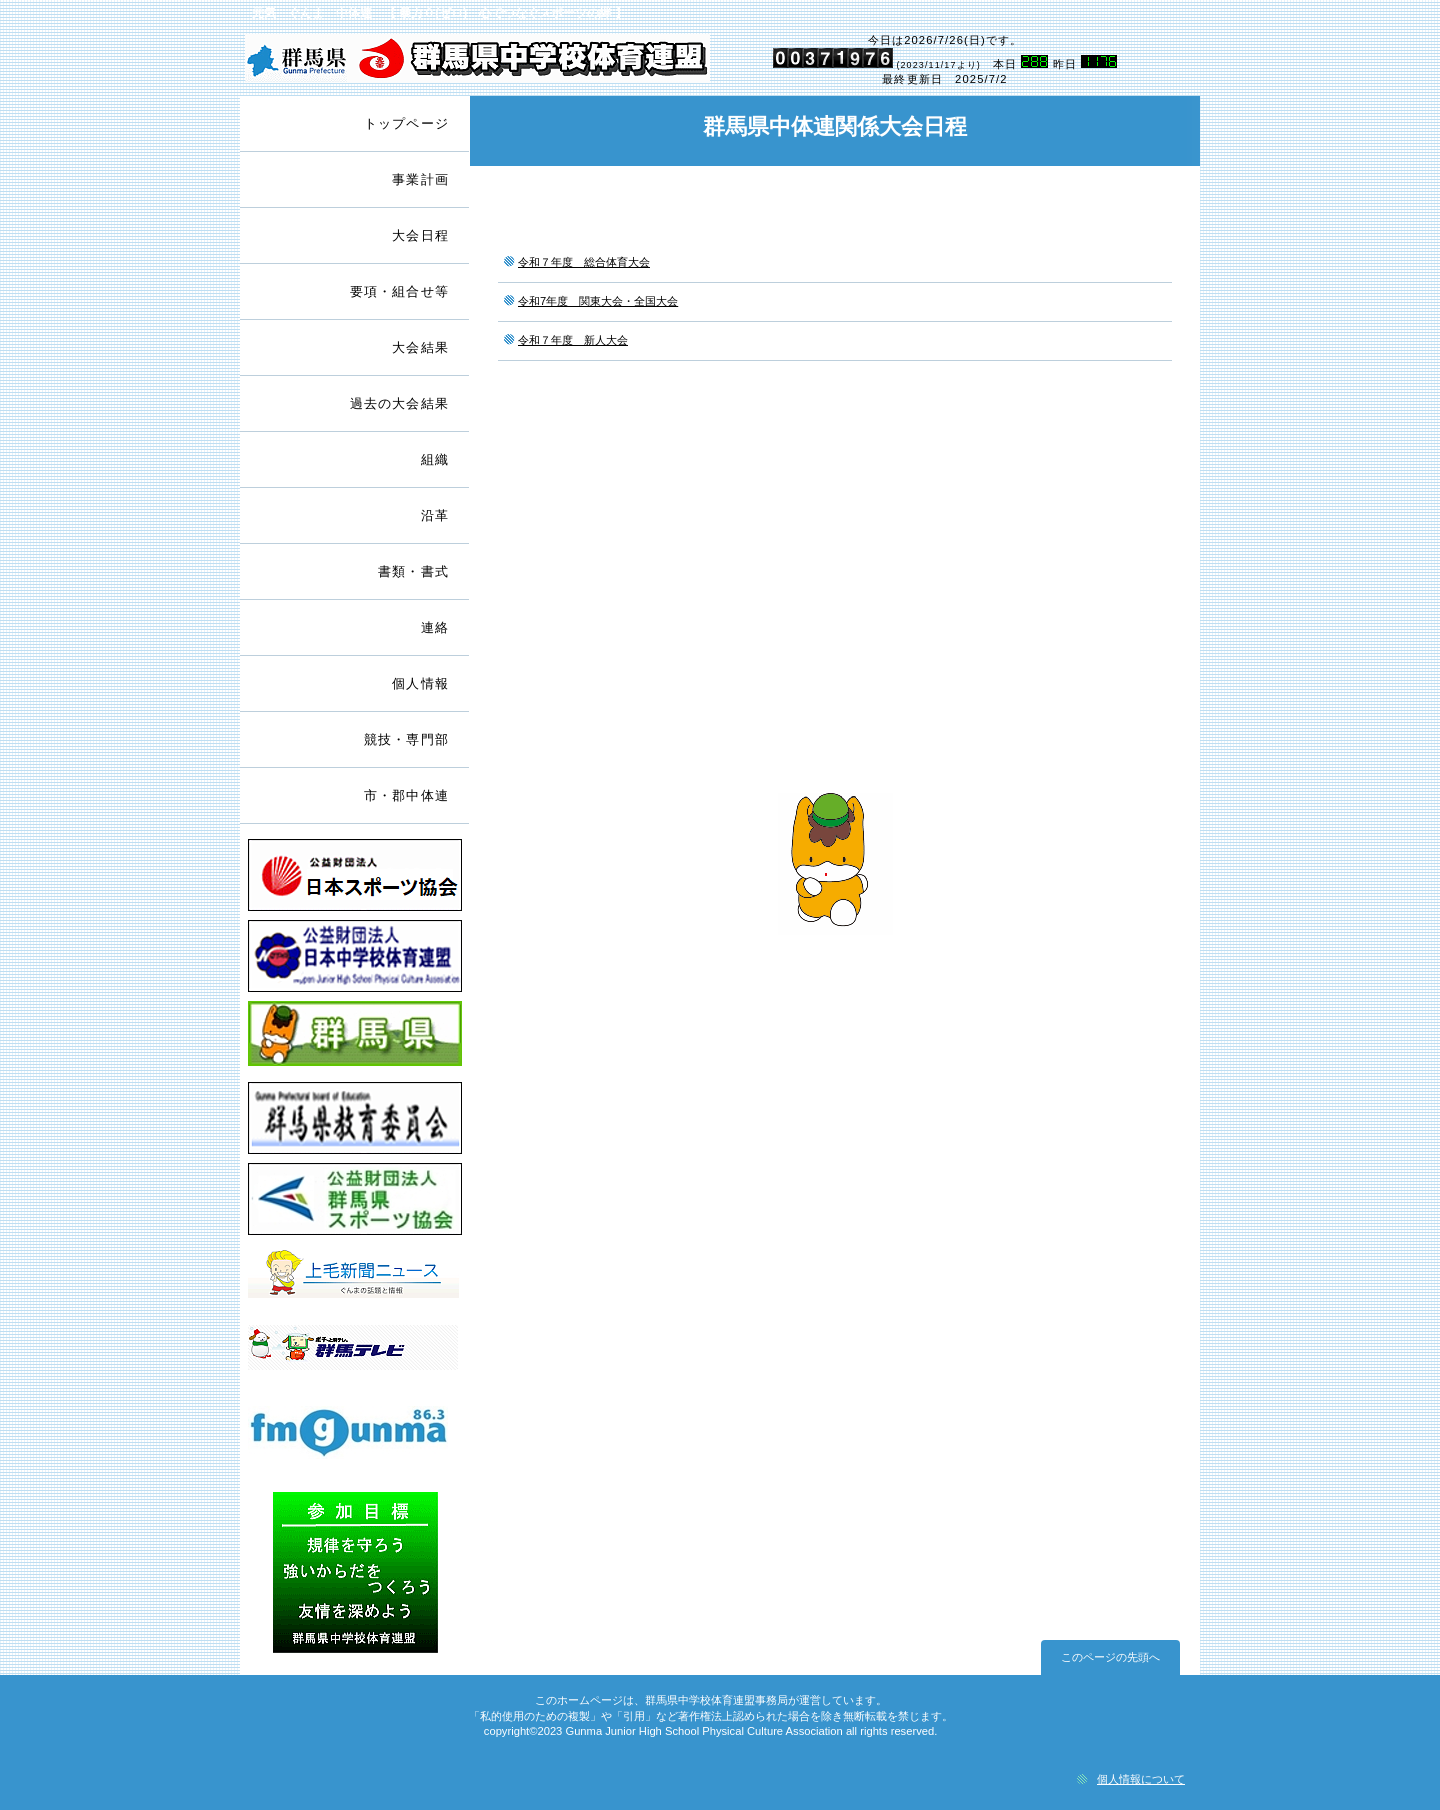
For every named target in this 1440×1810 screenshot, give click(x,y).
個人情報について (1141, 1779)
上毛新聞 (355, 1282)
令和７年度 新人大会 (573, 340)
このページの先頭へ (1110, 1657)
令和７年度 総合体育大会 (584, 262)
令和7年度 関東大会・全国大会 (598, 301)
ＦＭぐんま (355, 1444)
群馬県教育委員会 (355, 1120)
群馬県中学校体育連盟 (477, 61)
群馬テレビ (355, 1363)
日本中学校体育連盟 (355, 958)
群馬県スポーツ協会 (355, 1201)
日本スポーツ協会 (355, 877)
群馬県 (355, 1039)
